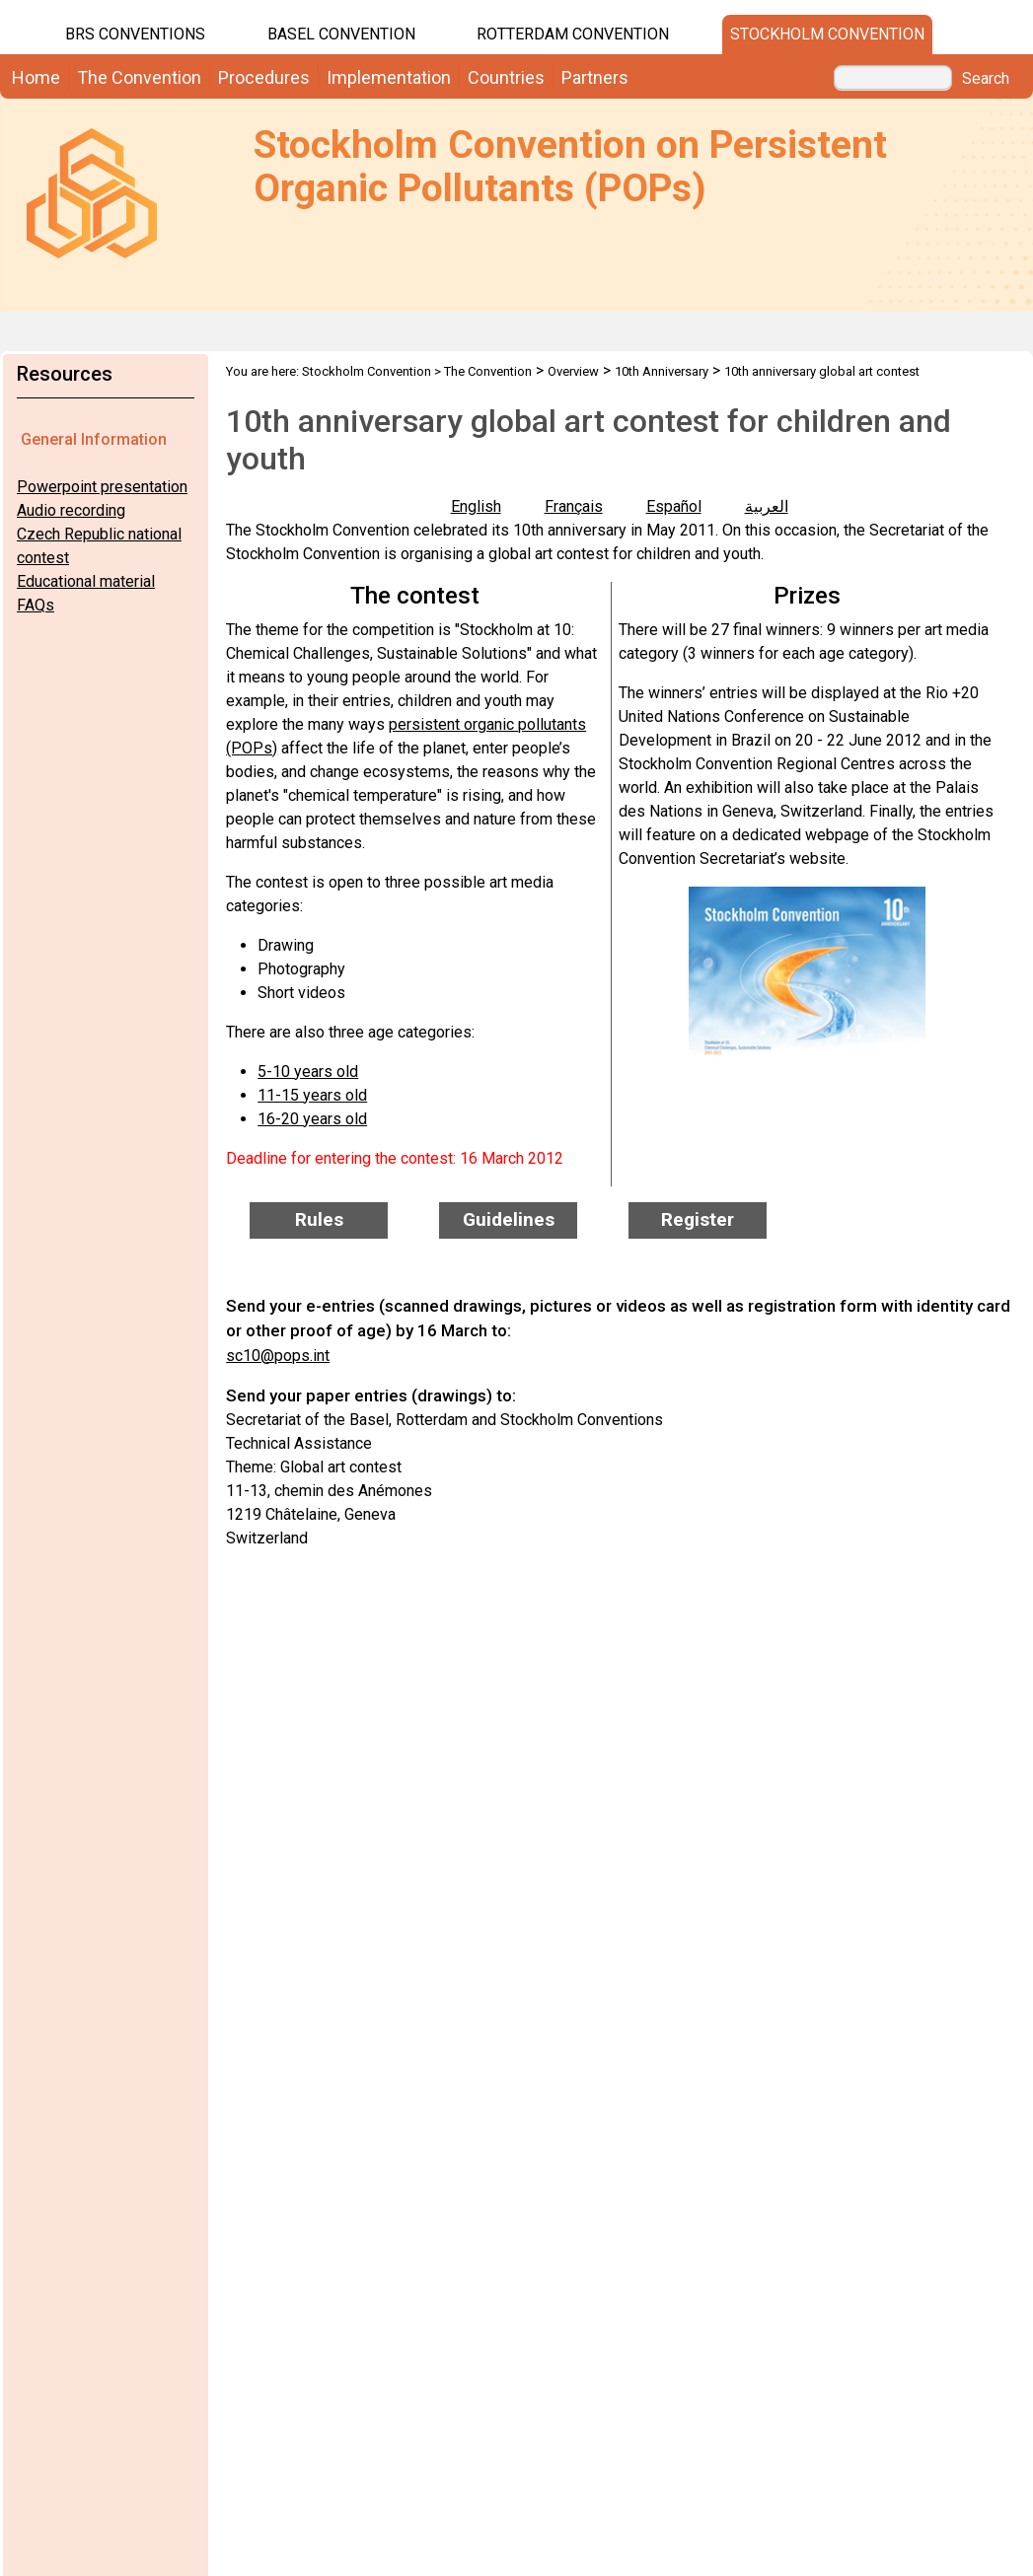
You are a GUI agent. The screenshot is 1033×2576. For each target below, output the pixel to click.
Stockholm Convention (827, 34)
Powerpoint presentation (102, 486)
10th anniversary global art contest (822, 371)
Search (985, 79)
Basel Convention (341, 34)
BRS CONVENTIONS (135, 34)
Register (697, 1219)
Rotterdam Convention (573, 34)
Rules (319, 1219)
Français (574, 506)
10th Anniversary (661, 371)
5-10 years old (308, 1071)
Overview (573, 371)
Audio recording (71, 510)
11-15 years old (312, 1095)
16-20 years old (312, 1118)
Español (673, 506)
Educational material (86, 581)
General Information (94, 439)
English (476, 506)
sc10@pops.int (278, 1355)
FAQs (35, 605)
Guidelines (508, 1219)
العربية (766, 506)
